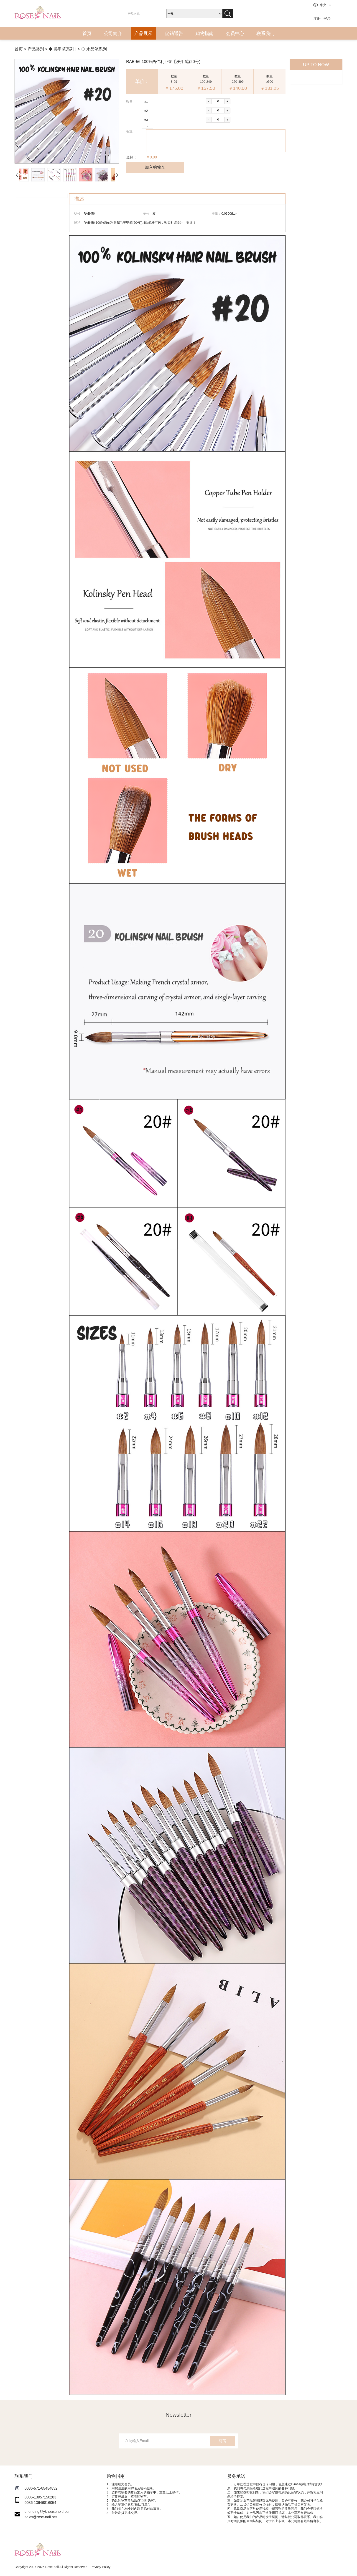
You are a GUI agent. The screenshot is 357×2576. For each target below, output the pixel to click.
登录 (327, 18)
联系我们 (265, 33)
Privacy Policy (100, 2567)
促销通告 (174, 33)
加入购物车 (155, 167)
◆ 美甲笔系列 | (62, 49)
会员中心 (235, 33)
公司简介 (113, 33)
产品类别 (36, 49)
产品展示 (143, 33)
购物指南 (204, 33)
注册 (317, 18)
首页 (87, 33)
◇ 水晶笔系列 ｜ (96, 49)
